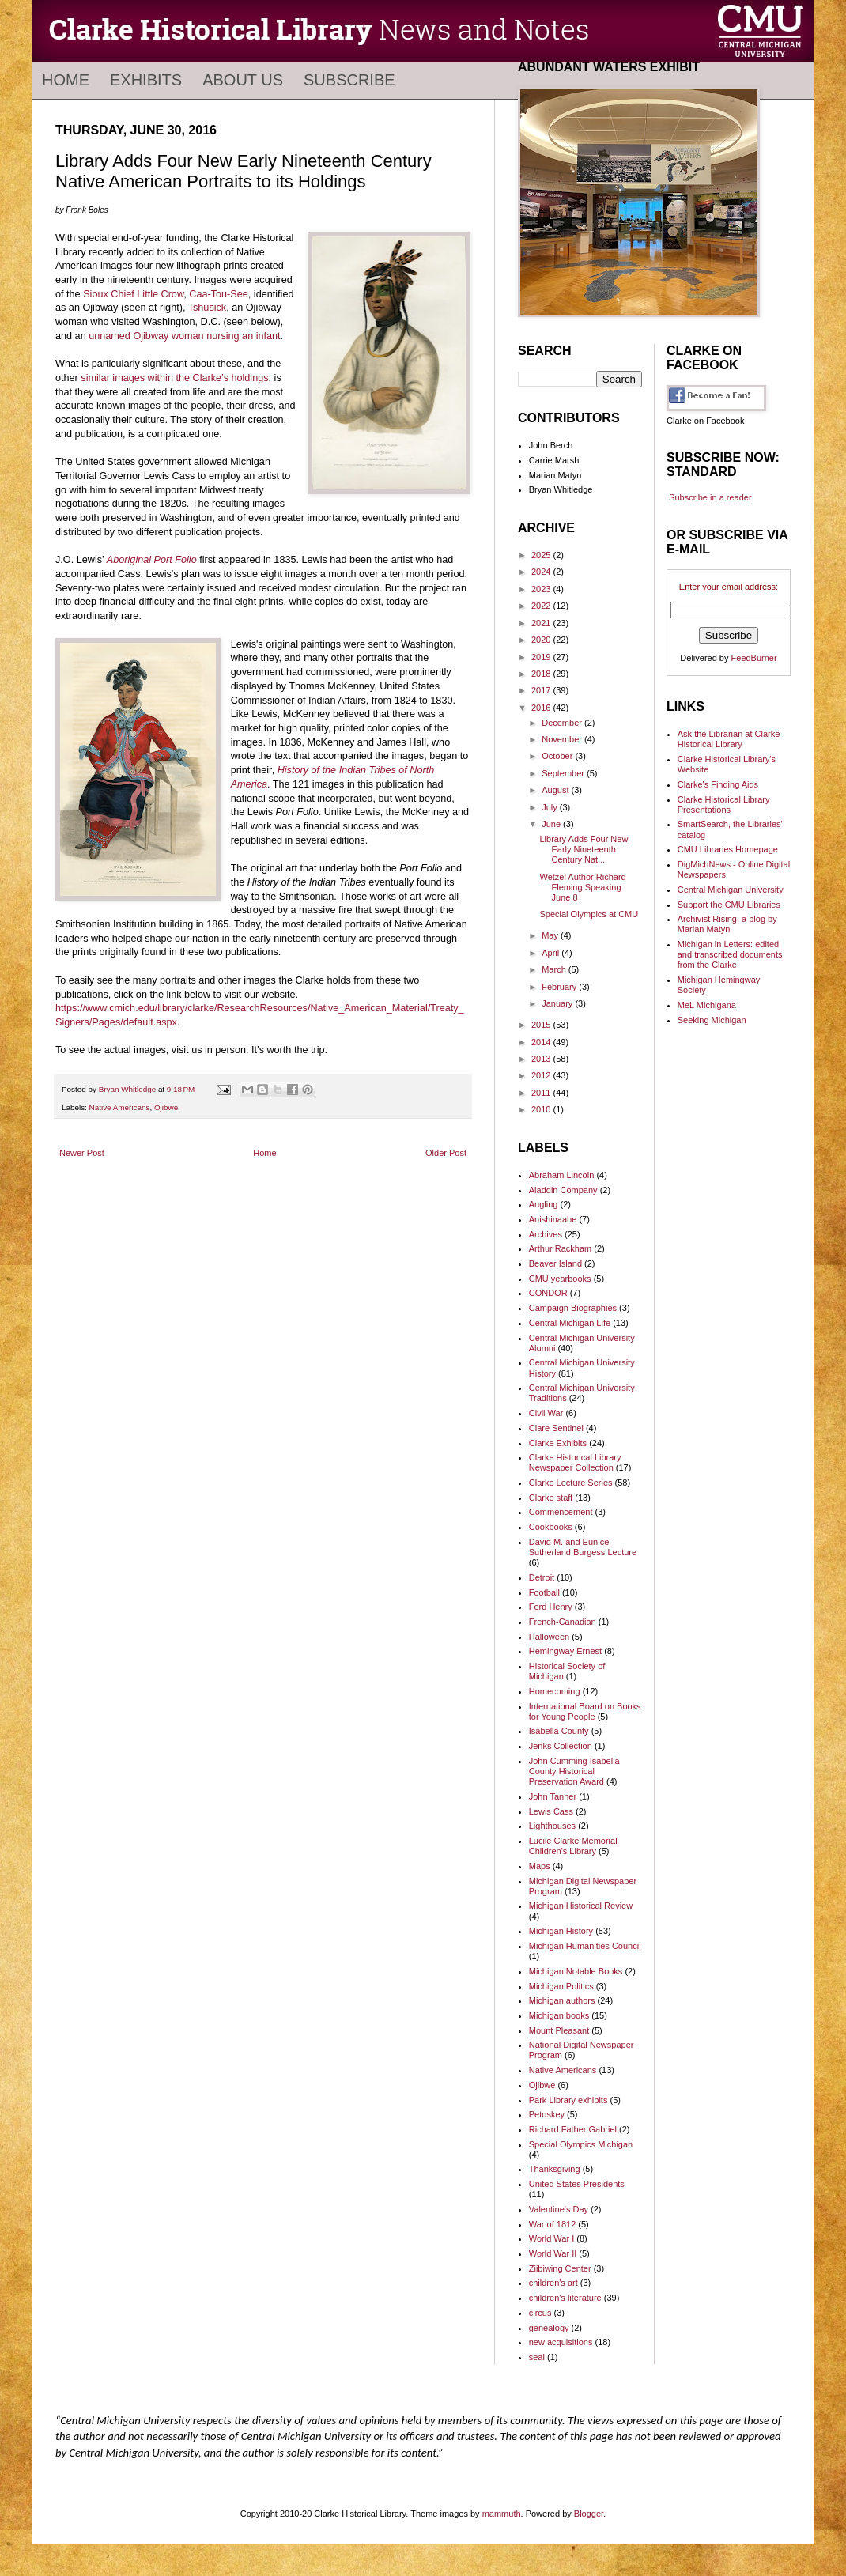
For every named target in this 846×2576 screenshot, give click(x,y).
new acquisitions (561, 2342)
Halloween (549, 1636)
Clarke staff (550, 1497)
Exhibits (146, 80)
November (563, 739)
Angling (543, 1204)
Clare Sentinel (556, 1428)
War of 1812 (552, 2224)
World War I (551, 2238)
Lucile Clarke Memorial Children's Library (573, 1846)
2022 (542, 605)
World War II (553, 2253)
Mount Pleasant (559, 2030)
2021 (542, 623)
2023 (542, 589)
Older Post (445, 1153)
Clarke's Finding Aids (718, 784)
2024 (542, 571)
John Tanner (552, 1796)
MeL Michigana (707, 1005)
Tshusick (207, 307)
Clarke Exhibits (558, 1443)
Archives (545, 1234)
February (560, 986)
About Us (242, 80)
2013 (542, 1058)
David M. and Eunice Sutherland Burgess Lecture (582, 1547)
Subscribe (349, 80)
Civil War (546, 1413)
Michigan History (561, 1931)
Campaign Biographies (573, 1308)
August (556, 790)
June (552, 824)
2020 (542, 639)
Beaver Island (555, 1263)
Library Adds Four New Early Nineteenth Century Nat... (583, 849)
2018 (542, 673)
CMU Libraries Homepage (728, 849)
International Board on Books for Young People (585, 1711)
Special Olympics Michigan (581, 2144)
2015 (542, 1024)
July (551, 807)
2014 (542, 1042)
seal (537, 2357)
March (555, 969)
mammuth (501, 2513)
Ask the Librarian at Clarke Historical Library (729, 739)
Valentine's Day (558, 2209)
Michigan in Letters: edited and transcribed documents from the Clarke (730, 954)
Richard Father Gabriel (573, 2129)
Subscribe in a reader (710, 497)
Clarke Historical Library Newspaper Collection (575, 1462)
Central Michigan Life (569, 1323)
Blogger (588, 2513)
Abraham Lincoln (562, 1175)
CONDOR (548, 1292)
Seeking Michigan (712, 1020)
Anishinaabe (553, 1219)
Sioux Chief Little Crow (133, 294)
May (551, 935)
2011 (542, 1092)
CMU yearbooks (560, 1278)
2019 (542, 657)
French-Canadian (562, 1621)
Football (544, 1592)
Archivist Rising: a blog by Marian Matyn (727, 924)
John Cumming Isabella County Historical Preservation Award (574, 1771)
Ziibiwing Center (560, 2268)
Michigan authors (562, 2000)
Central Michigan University (731, 889)
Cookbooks (550, 1527)
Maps (539, 1866)
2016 (542, 707)
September (564, 773)
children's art (553, 2282)
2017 (542, 690)
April (551, 953)
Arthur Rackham (560, 1248)
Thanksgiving (554, 2169)
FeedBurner (754, 658)
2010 (542, 1109)
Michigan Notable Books (576, 1971)
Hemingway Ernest (565, 1651)
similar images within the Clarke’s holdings (174, 377)
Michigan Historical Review (581, 1905)
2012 (542, 1075)
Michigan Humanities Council (585, 1946)
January (558, 1003)
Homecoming (554, 1691)
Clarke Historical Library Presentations (724, 804)
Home (65, 80)
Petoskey (547, 2114)
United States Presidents (577, 2184)
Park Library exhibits (568, 2100)
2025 (542, 555)
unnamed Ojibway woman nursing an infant (184, 336)
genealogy (549, 2327)
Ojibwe (166, 1107)
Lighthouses (552, 1825)
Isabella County (559, 1731)
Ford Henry (550, 1606)
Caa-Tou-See (218, 294)
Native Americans (119, 1107)
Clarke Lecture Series (571, 1482)
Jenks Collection (560, 1746)
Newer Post (81, 1153)
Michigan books (559, 2015)
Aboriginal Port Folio (152, 559)
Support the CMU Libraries (729, 904)
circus (540, 2312)
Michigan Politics (561, 1986)
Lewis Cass (551, 1811)
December (563, 722)
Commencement (561, 1512)
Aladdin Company (563, 1190)
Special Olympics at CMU (588, 914)
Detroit (541, 1577)
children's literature (565, 2297)
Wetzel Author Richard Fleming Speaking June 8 (582, 887)
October (558, 756)
